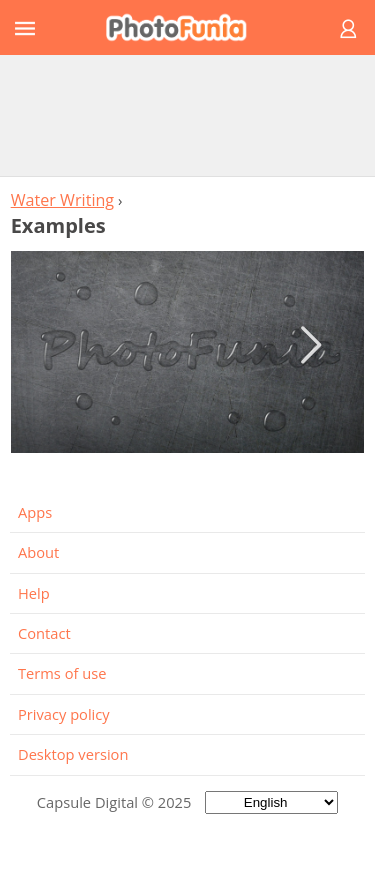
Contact (44, 633)
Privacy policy (64, 714)
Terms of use (62, 673)
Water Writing (62, 200)
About (38, 552)
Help (34, 593)
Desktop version (73, 754)
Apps (35, 512)
